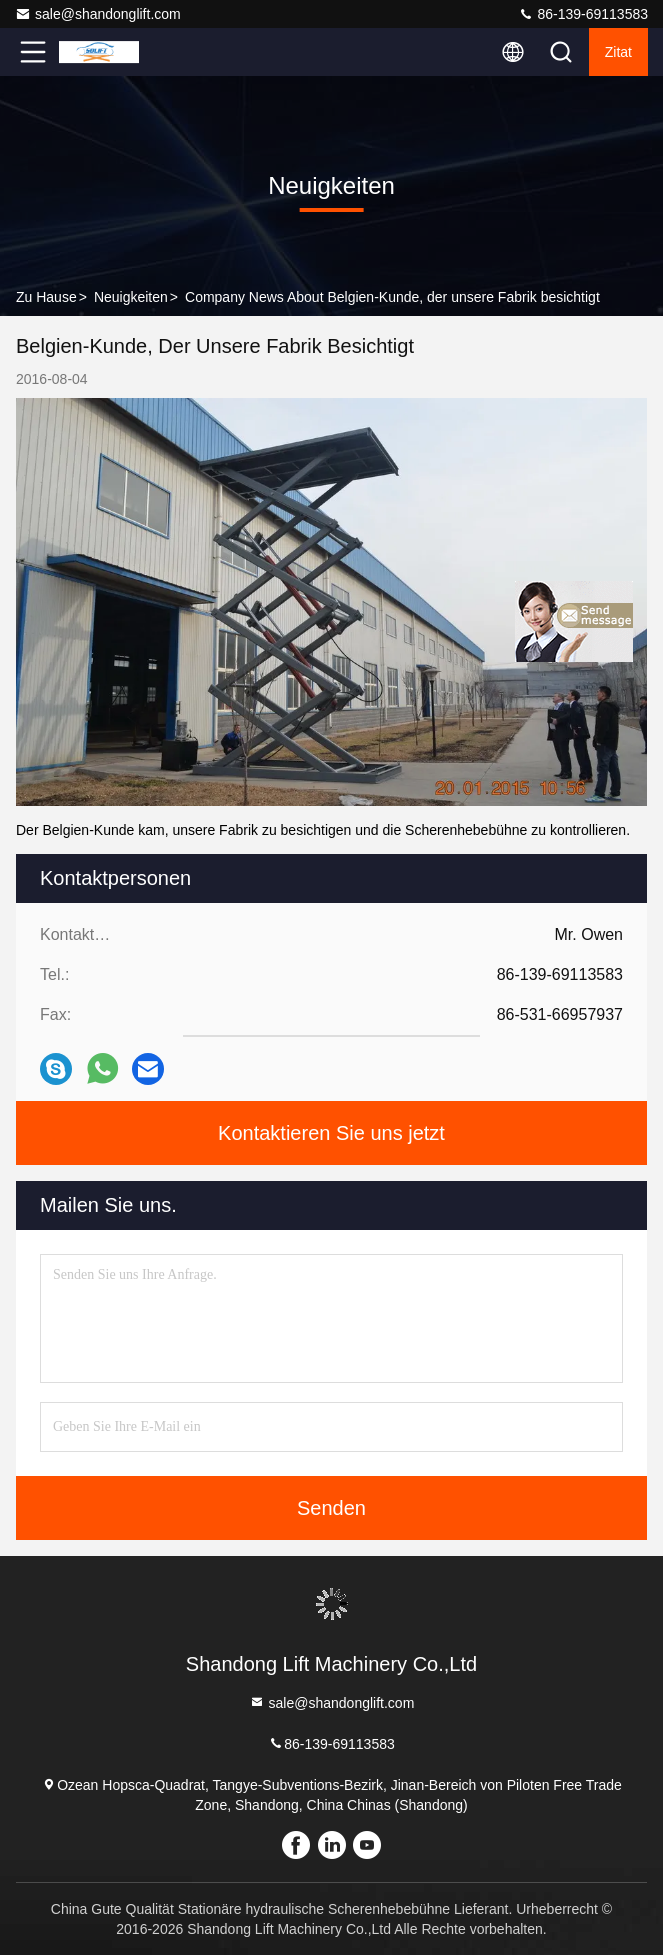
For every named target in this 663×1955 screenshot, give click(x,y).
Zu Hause (46, 297)
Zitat (618, 52)
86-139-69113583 (583, 14)
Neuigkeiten (131, 297)
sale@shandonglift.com (98, 14)
